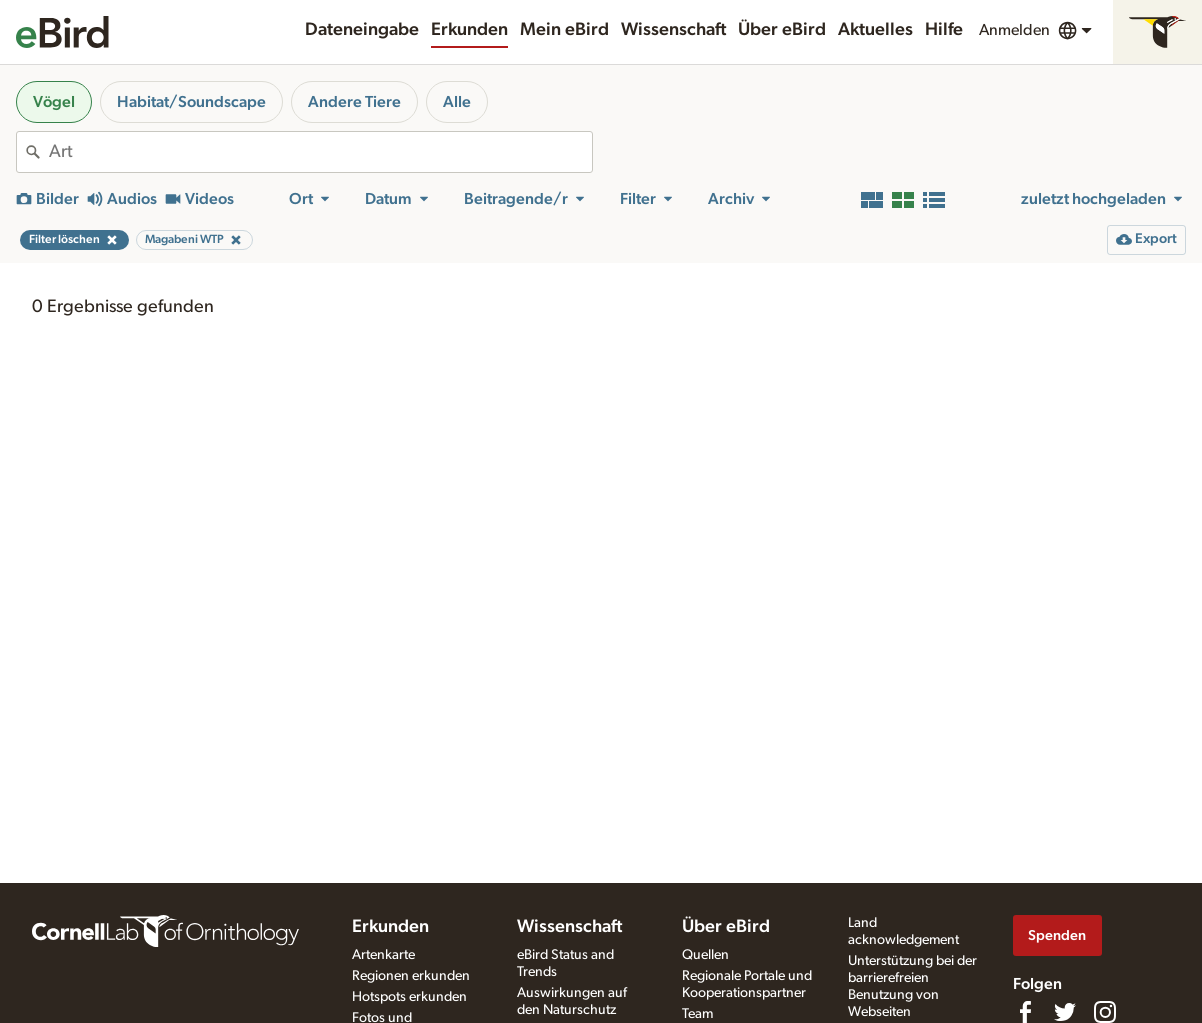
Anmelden (1014, 30)
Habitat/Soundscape (191, 102)
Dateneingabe (362, 30)
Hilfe (944, 30)
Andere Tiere (354, 102)
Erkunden (469, 30)
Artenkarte (383, 955)
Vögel (54, 102)
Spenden (1057, 935)
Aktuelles (875, 30)
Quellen (705, 955)
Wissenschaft (673, 30)
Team (697, 1014)
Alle (457, 102)
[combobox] (320, 152)
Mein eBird (564, 30)
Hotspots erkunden (409, 997)
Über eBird (782, 30)
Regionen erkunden (411, 976)
